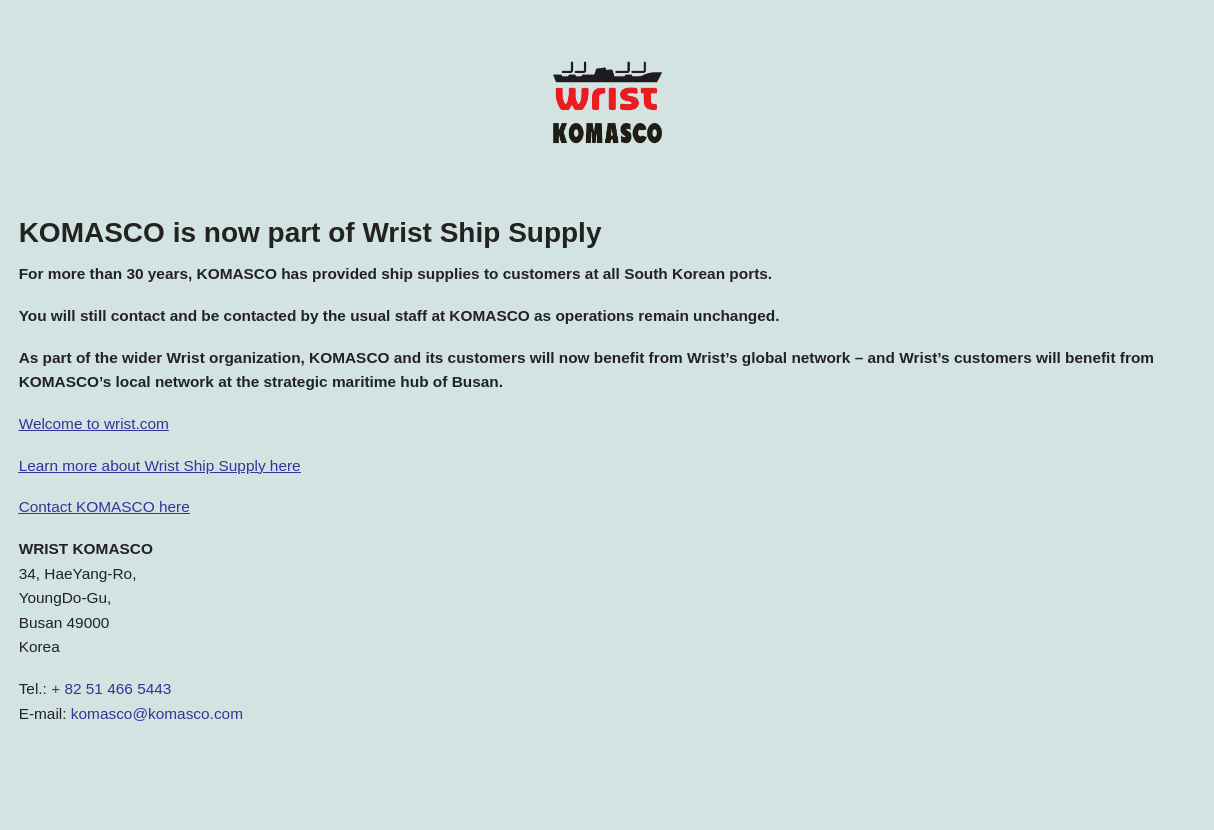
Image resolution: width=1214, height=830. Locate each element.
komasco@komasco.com (157, 713)
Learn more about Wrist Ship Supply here (160, 465)
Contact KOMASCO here (104, 506)
